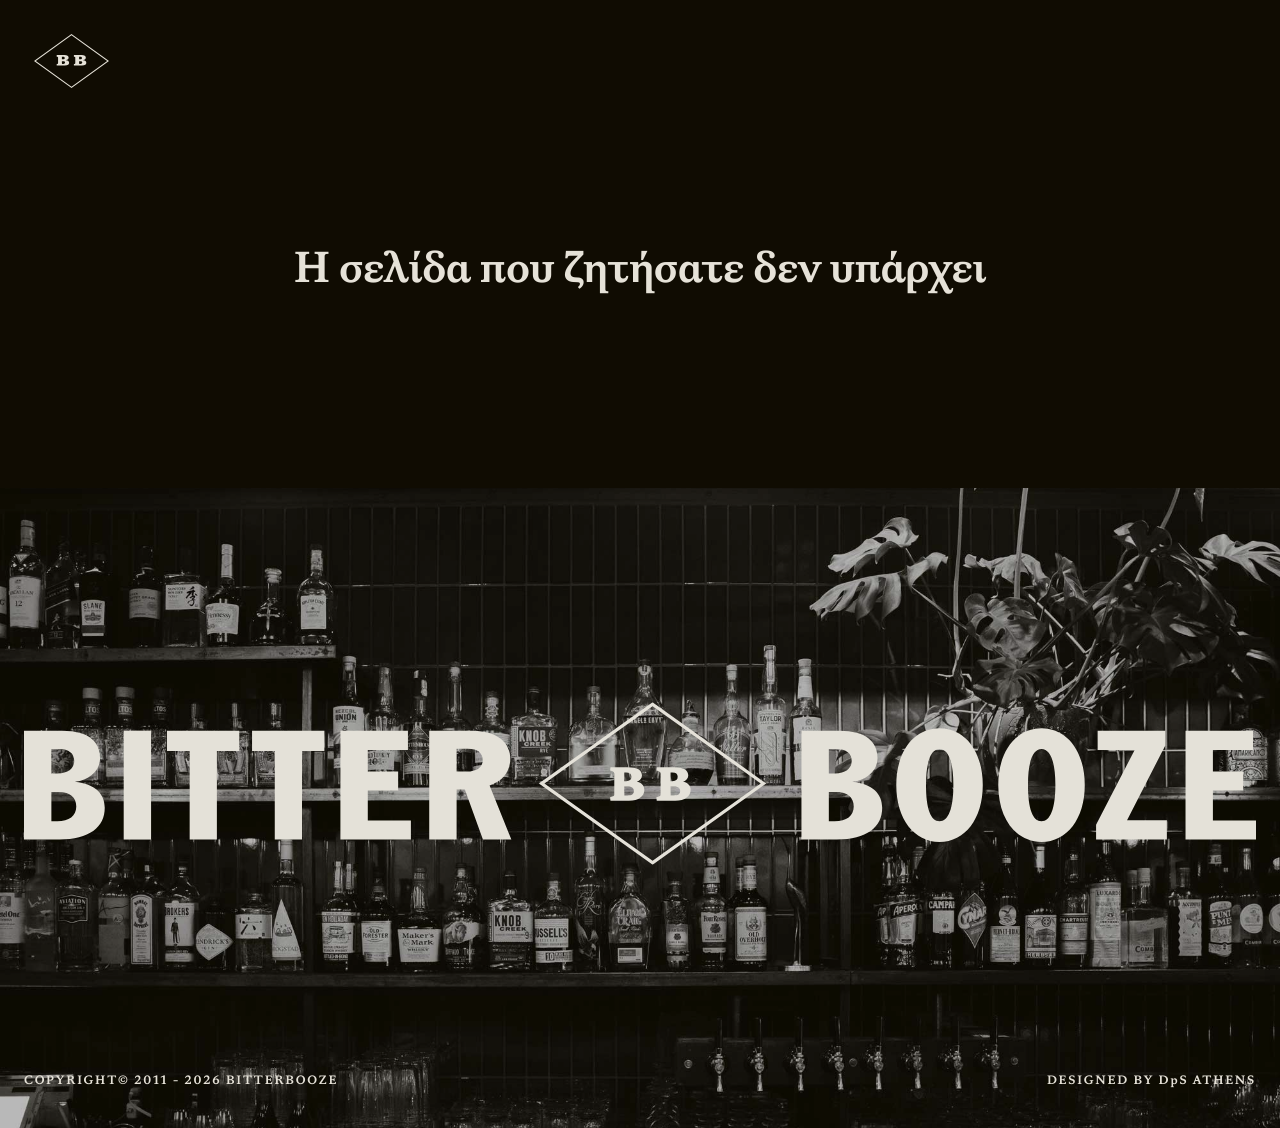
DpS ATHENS (1207, 1080)
